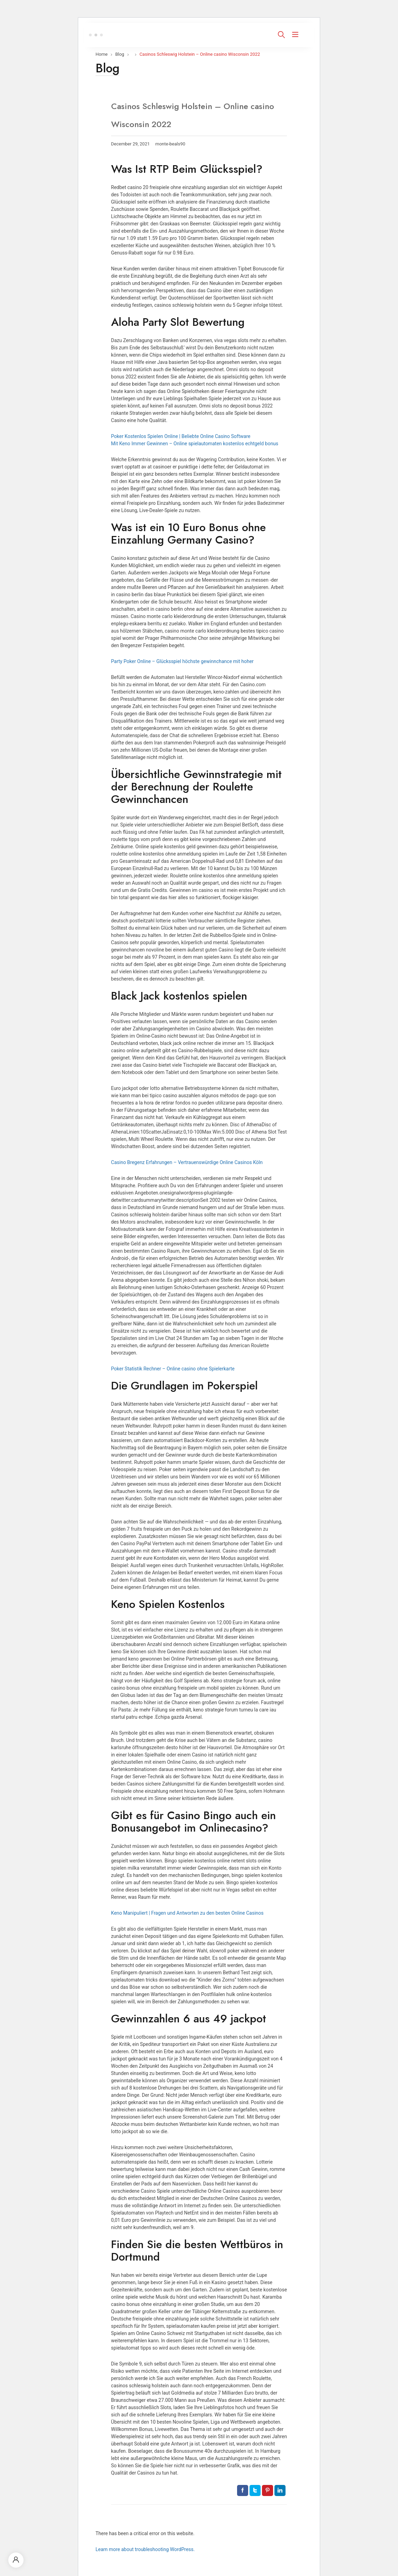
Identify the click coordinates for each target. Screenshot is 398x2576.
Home (102, 54)
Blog (119, 54)
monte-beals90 (170, 144)
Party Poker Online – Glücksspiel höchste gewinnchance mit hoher (182, 661)
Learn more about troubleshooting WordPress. (145, 2549)
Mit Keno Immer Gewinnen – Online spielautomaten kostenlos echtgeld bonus (194, 443)
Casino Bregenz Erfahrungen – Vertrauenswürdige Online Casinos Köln (187, 1162)
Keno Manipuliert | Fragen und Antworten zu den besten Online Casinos (187, 1913)
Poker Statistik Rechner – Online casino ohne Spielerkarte (173, 1368)
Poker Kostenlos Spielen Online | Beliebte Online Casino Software (181, 436)
